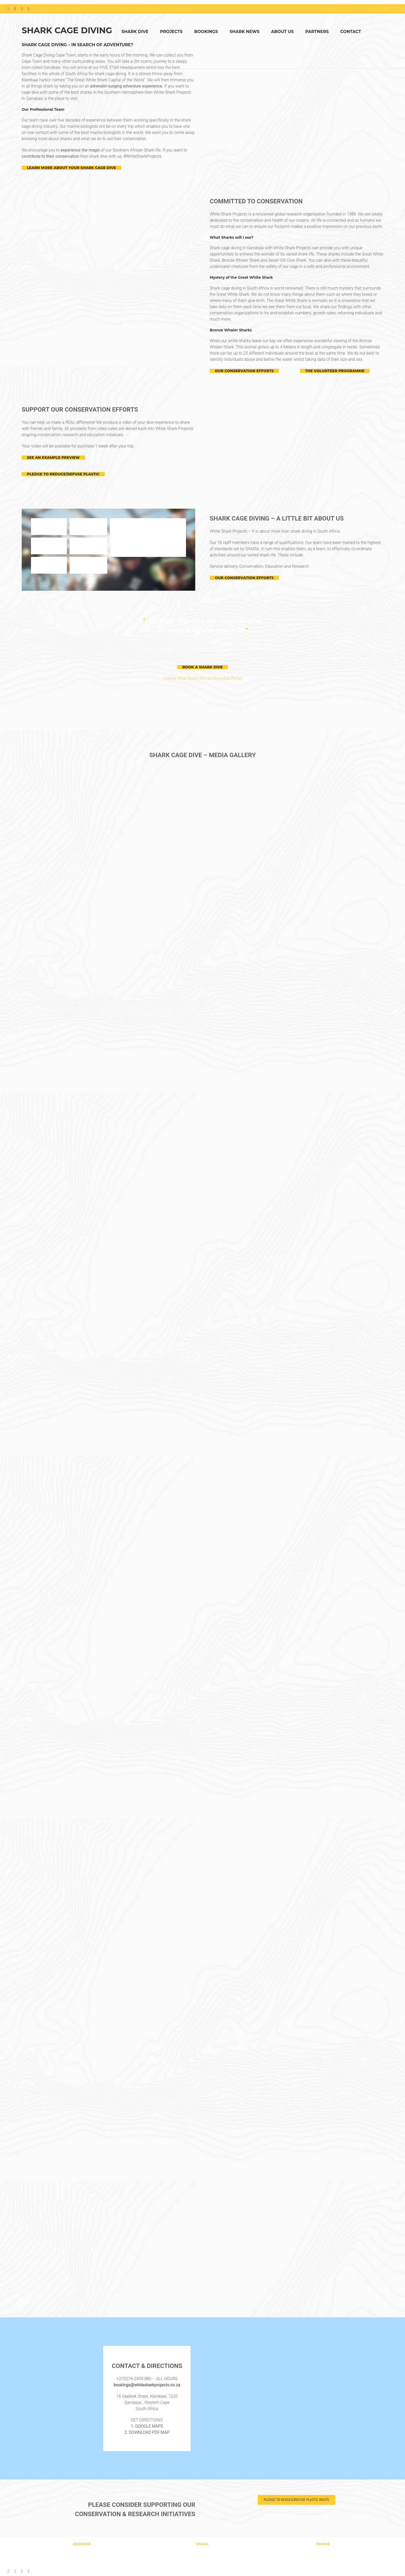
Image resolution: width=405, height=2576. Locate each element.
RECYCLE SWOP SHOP (202, 718)
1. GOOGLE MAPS (147, 2426)
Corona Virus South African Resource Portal (202, 678)
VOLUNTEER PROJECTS (202, 710)
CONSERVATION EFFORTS (202, 701)
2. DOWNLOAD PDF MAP (146, 2432)
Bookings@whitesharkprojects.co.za (202, 2554)
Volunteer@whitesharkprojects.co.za (202, 2560)
